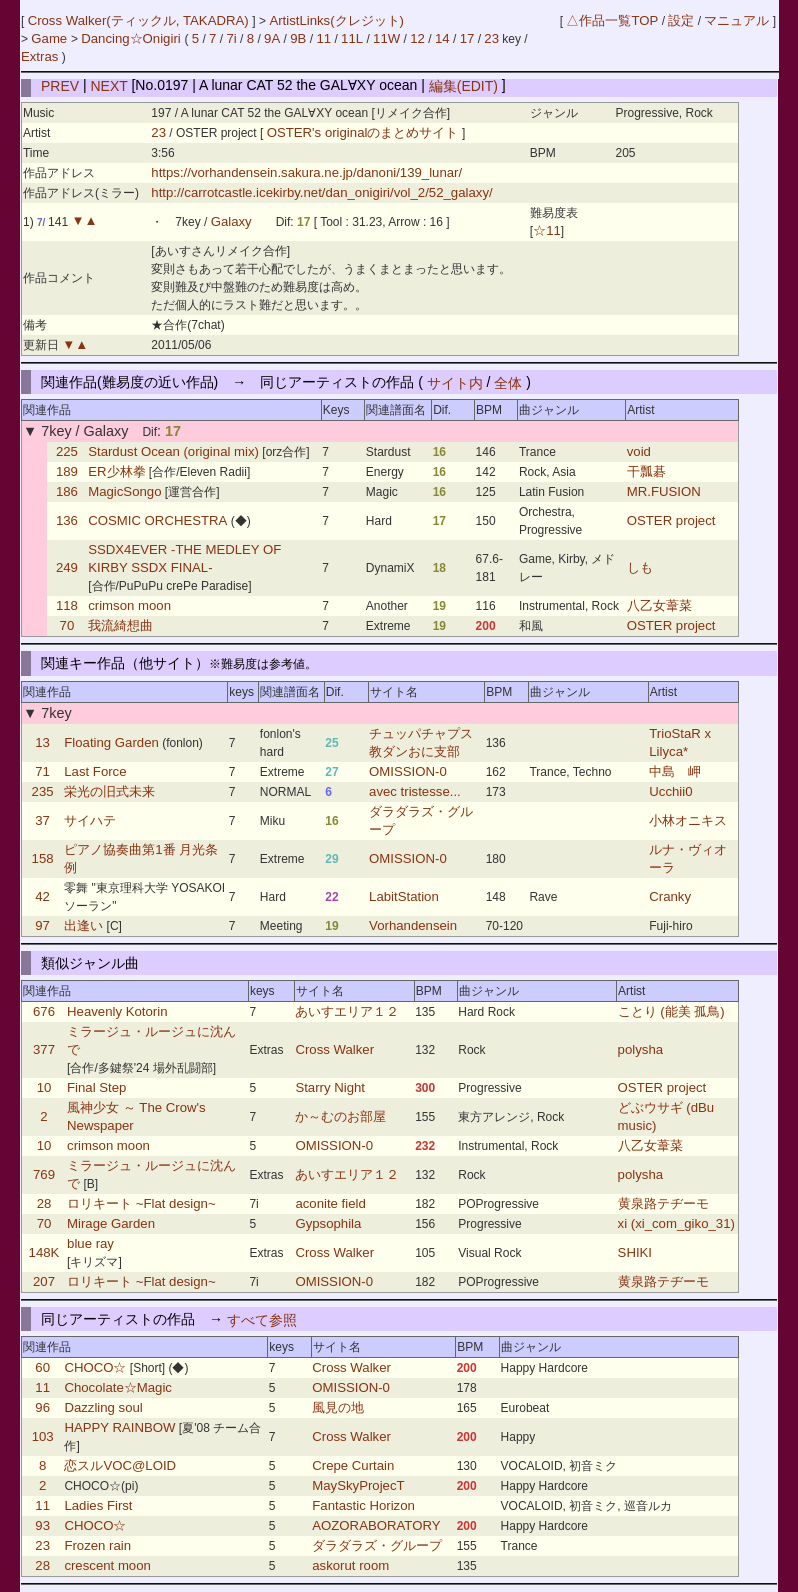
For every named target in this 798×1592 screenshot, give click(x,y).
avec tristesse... (415, 791)
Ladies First (98, 1505)
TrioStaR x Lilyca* (680, 742)
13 (42, 742)
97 (42, 925)
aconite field (330, 1203)
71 (42, 771)
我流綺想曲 (120, 625)
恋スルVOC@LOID (120, 1465)
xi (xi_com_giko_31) (676, 1223)
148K (44, 1252)
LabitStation (404, 896)
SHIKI (635, 1252)
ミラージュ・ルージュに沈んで (151, 1040)
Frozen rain (97, 1545)
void (639, 451)
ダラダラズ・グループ (421, 820)
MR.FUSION (664, 491)
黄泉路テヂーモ (663, 1203)
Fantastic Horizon (363, 1505)
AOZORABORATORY (376, 1525)
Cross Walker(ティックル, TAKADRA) (140, 20)
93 (42, 1525)
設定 (681, 20)
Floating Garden (111, 742)
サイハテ (90, 820)
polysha (640, 1049)
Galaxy (231, 221)
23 (491, 38)
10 (44, 1087)
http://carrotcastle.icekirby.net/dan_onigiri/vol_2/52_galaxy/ (321, 192)
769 (44, 1174)
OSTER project (671, 520)
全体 (508, 382)
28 (44, 1203)
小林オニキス (688, 820)
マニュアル (736, 20)
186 (67, 491)
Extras (39, 56)
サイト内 (455, 382)
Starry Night (330, 1087)
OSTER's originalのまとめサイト (364, 132)
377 (44, 1049)
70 (67, 625)
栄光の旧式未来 (109, 791)
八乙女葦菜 (659, 605)
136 (67, 520)
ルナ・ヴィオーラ (688, 858)
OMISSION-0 (408, 771)
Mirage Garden (111, 1223)
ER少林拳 (116, 471)
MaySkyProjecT (358, 1485)
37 (42, 820)
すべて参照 (262, 1319)
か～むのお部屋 (340, 1116)
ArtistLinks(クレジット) (336, 20)
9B (298, 38)
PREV (60, 85)
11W (386, 38)
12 (417, 38)
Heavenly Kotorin (117, 1011)
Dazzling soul (103, 1407)
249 (67, 567)
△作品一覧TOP (612, 20)
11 (323, 38)
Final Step (96, 1087)
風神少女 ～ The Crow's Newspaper (136, 1116)
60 (42, 1367)
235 (43, 791)
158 (43, 858)
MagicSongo (124, 491)
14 (442, 38)
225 (67, 451)
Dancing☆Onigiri (132, 38)
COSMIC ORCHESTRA (157, 520)
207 (44, 1281)
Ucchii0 (670, 791)
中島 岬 (675, 771)
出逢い (83, 925)
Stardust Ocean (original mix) (173, 451)
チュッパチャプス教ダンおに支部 (421, 742)
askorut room (350, 1565)
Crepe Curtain (353, 1465)
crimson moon (129, 605)
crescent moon (107, 1565)
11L (352, 38)
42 (42, 896)
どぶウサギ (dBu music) (666, 1116)
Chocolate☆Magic (118, 1387)
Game (51, 38)
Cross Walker (334, 1049)
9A (272, 38)
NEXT (109, 85)
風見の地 (338, 1407)
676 (44, 1011)
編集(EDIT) (463, 85)
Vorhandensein (413, 925)
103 (43, 1436)
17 (467, 38)
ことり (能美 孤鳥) (671, 1011)
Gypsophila (328, 1223)
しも (640, 567)
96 (42, 1407)
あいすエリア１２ (347, 1011)
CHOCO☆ (95, 1367)
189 (67, 471)
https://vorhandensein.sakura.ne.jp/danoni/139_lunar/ (306, 172)
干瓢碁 (646, 471)
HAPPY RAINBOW (119, 1427)
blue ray (90, 1243)
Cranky (670, 896)
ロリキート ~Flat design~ (141, 1203)
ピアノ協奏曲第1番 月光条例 (141, 858)
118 (67, 605)
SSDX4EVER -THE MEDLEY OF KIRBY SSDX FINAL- (184, 558)
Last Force (95, 771)
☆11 (547, 230)
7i (231, 38)
